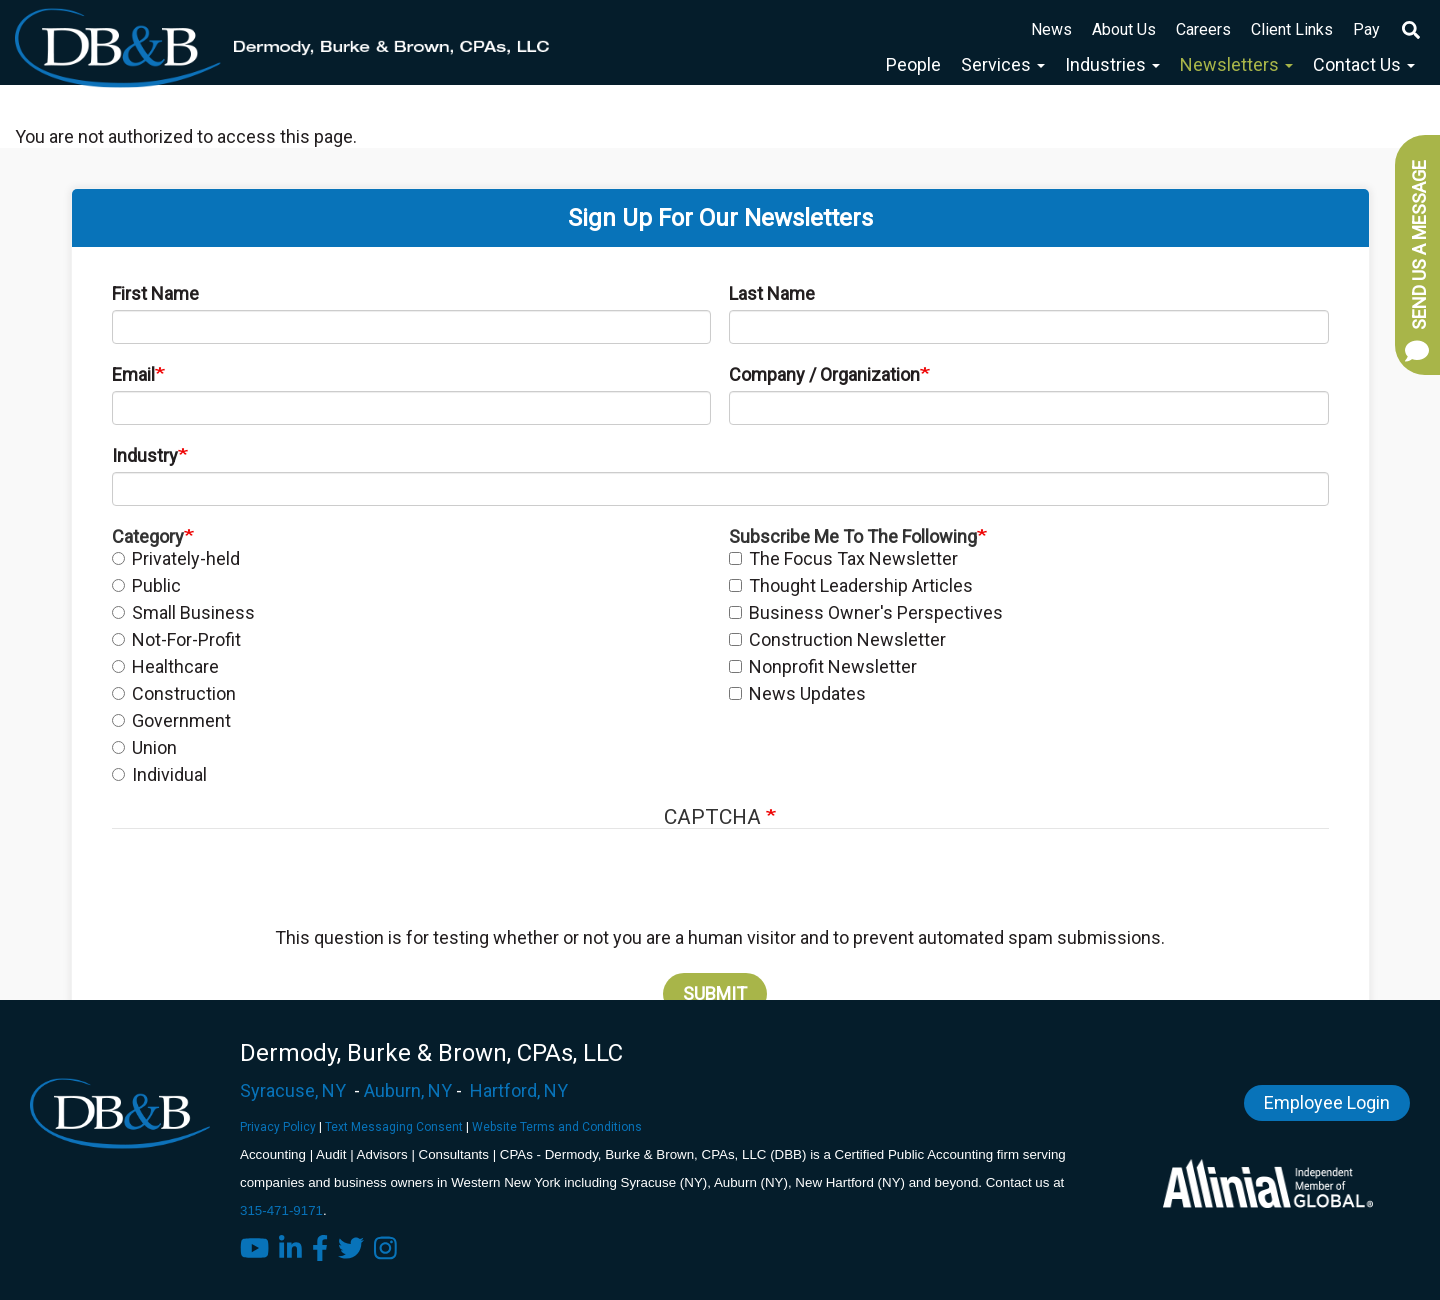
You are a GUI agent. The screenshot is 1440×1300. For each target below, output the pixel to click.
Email (133, 374)
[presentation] (717, 888)
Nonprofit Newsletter (823, 666)
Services (1003, 64)
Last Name (772, 293)
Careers (1203, 29)
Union (144, 747)
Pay (1366, 29)
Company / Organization (824, 374)
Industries (1112, 64)
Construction (174, 693)
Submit (715, 993)
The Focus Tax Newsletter (843, 558)
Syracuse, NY (293, 1090)
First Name (155, 293)
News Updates (797, 693)
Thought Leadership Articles (851, 585)
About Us (1124, 29)
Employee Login (1327, 1102)
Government (171, 720)
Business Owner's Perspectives (866, 612)
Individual (159, 774)
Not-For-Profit (176, 639)
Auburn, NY (408, 1090)
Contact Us (1364, 64)
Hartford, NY (519, 1090)
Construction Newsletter (837, 639)
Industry (145, 455)
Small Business (183, 612)
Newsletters (1236, 64)
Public (146, 585)
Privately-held (176, 558)
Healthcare (165, 666)
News (1051, 29)
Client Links (1292, 29)
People (913, 64)
